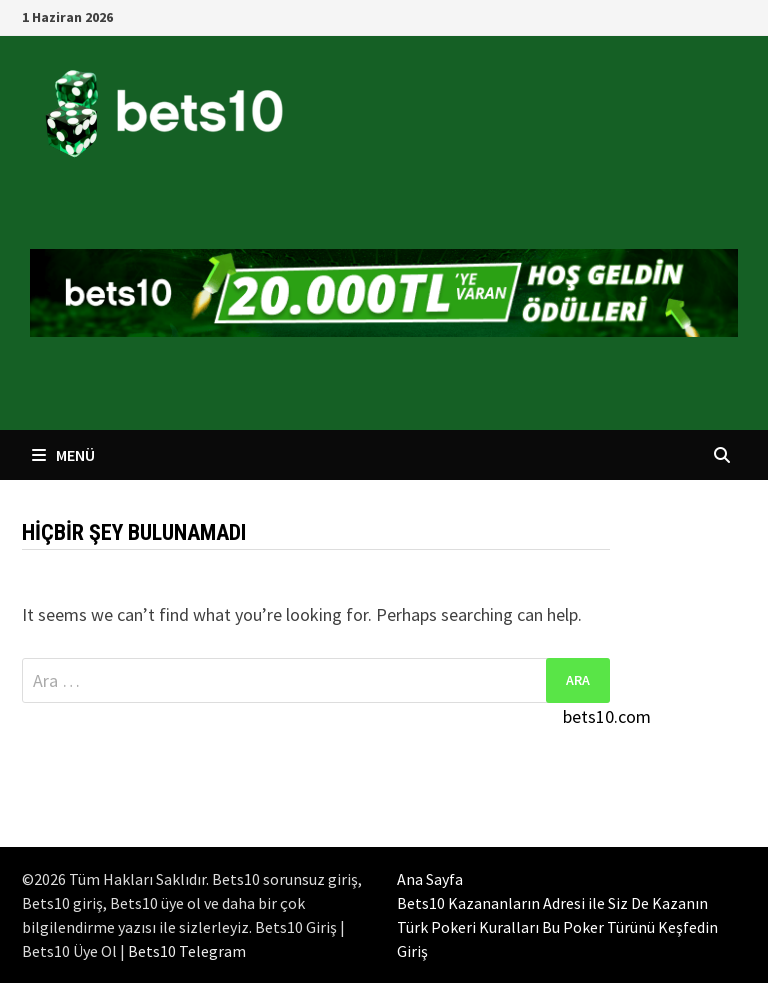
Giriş (412, 951)
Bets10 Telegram (187, 951)
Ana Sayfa (430, 879)
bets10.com (607, 716)
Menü (63, 455)
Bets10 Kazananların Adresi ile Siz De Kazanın (552, 903)
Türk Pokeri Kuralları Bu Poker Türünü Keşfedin (557, 927)
